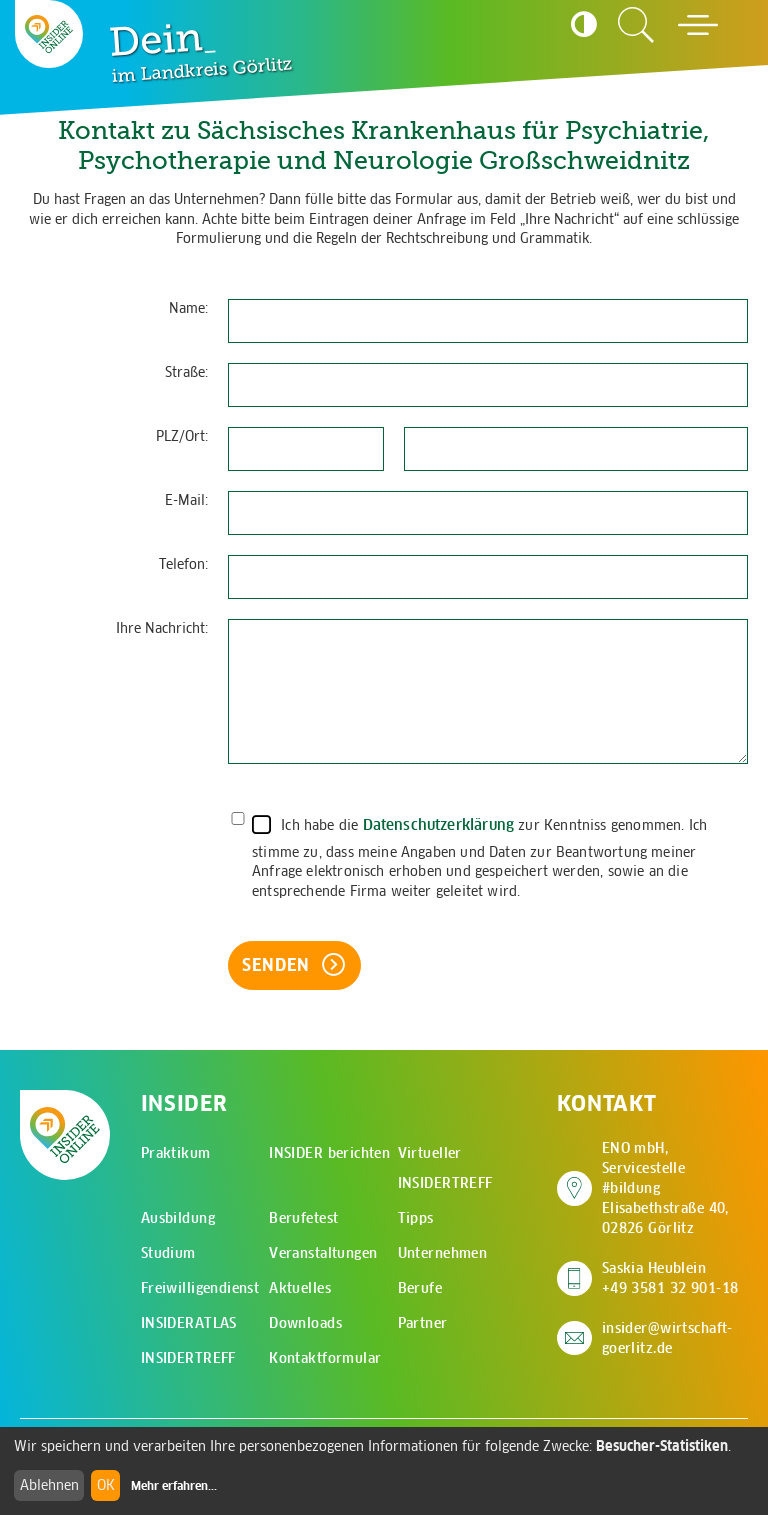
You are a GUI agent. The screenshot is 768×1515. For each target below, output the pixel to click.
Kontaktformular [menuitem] (325, 1358)
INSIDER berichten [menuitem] (329, 1153)
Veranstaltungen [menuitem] (323, 1253)
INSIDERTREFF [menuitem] (188, 1358)
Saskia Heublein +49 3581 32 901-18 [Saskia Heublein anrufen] (670, 1278)
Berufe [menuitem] (420, 1288)
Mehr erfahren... (174, 1486)
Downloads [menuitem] (305, 1323)
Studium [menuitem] (168, 1253)
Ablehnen (49, 1485)
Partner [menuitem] (423, 1323)
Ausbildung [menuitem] (178, 1218)
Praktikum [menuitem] (176, 1153)
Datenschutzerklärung (439, 824)
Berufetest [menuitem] (303, 1218)
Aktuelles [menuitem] (300, 1288)
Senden (278, 965)
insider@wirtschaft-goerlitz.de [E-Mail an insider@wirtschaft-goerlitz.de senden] (667, 1338)
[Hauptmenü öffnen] (698, 25)
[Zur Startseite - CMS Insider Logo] (49, 34)
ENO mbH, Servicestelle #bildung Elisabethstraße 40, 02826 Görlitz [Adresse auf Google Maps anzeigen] (675, 1188)
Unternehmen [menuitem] (443, 1253)
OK (106, 1485)
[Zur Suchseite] (636, 25)
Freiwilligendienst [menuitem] (200, 1288)
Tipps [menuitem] (416, 1218)
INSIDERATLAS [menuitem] (189, 1323)
